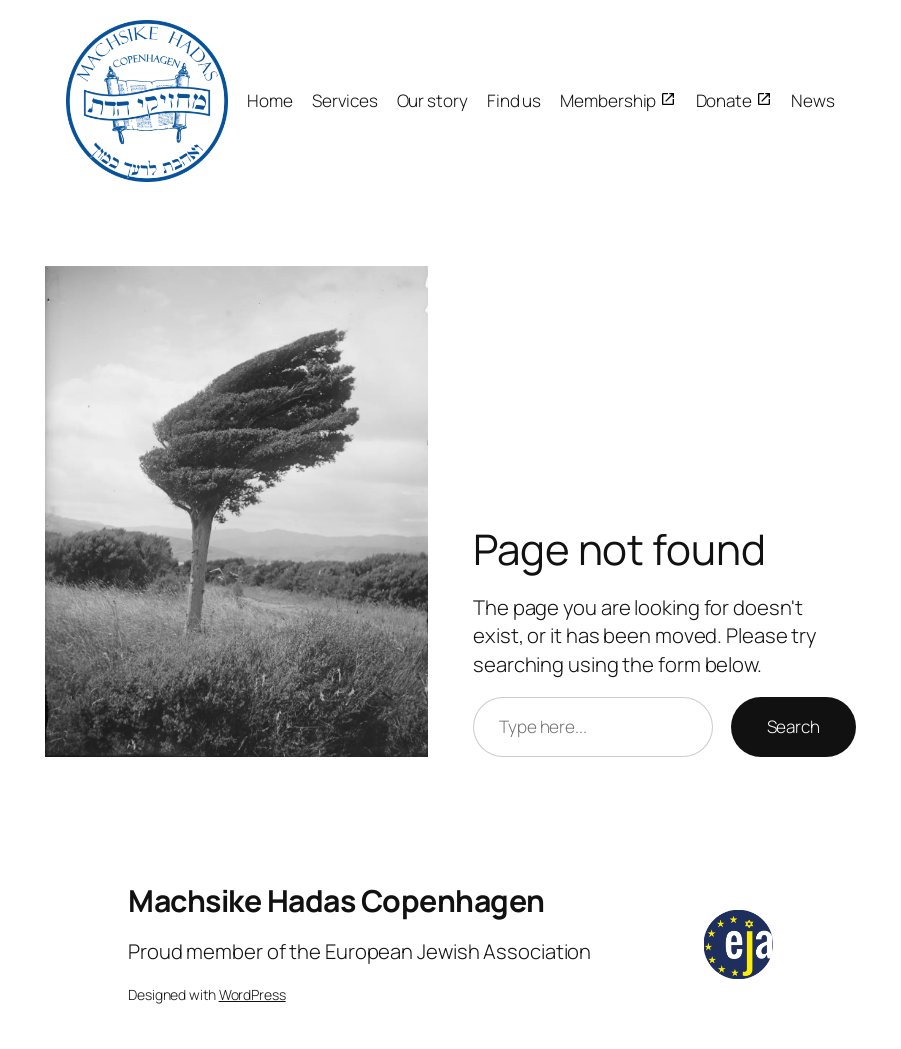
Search (793, 726)
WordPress (252, 994)
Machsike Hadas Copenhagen (336, 900)
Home (270, 100)
